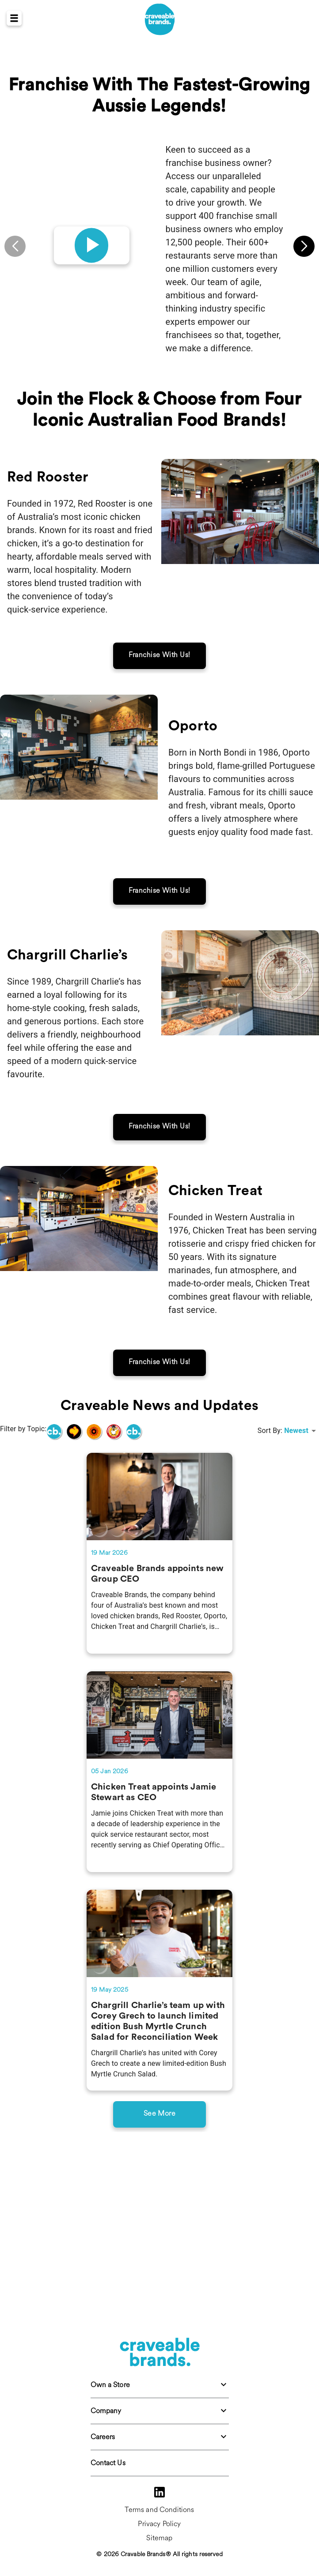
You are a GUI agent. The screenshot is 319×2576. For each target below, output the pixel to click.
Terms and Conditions (159, 2510)
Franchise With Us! (159, 754)
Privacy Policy (159, 2524)
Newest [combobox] (296, 1530)
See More (160, 2212)
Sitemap (159, 2538)
